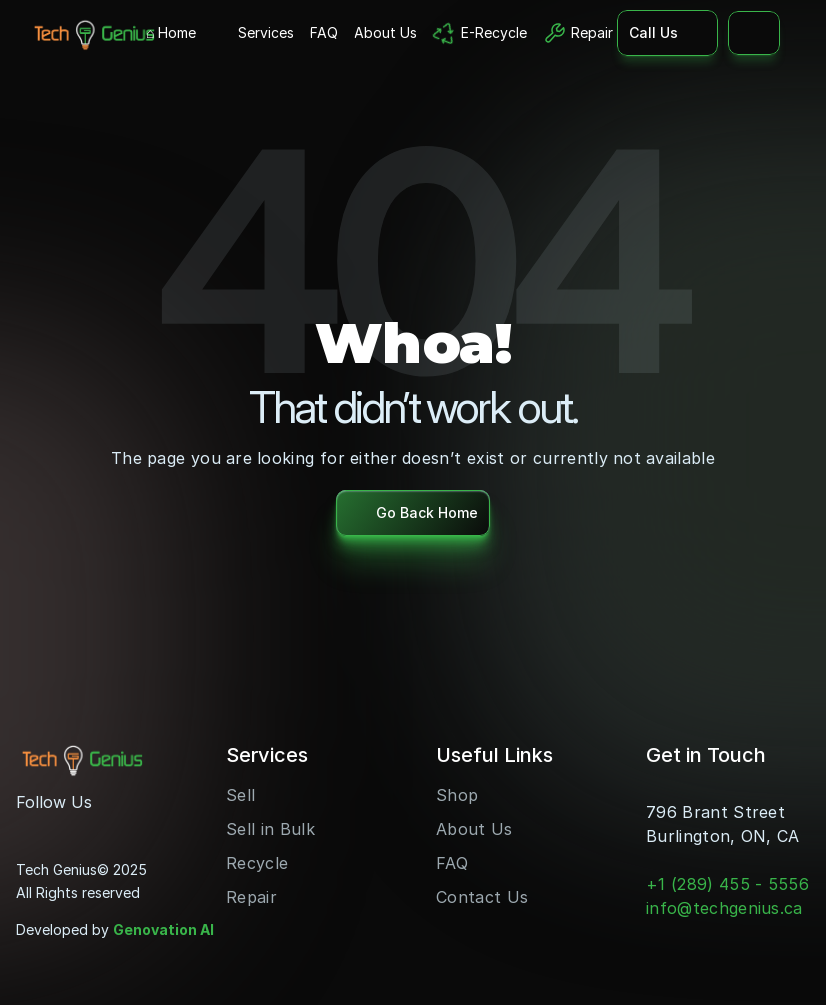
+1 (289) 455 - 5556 (727, 884)
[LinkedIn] (96, 828)
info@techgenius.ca (724, 908)
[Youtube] (64, 828)
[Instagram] (32, 828)
